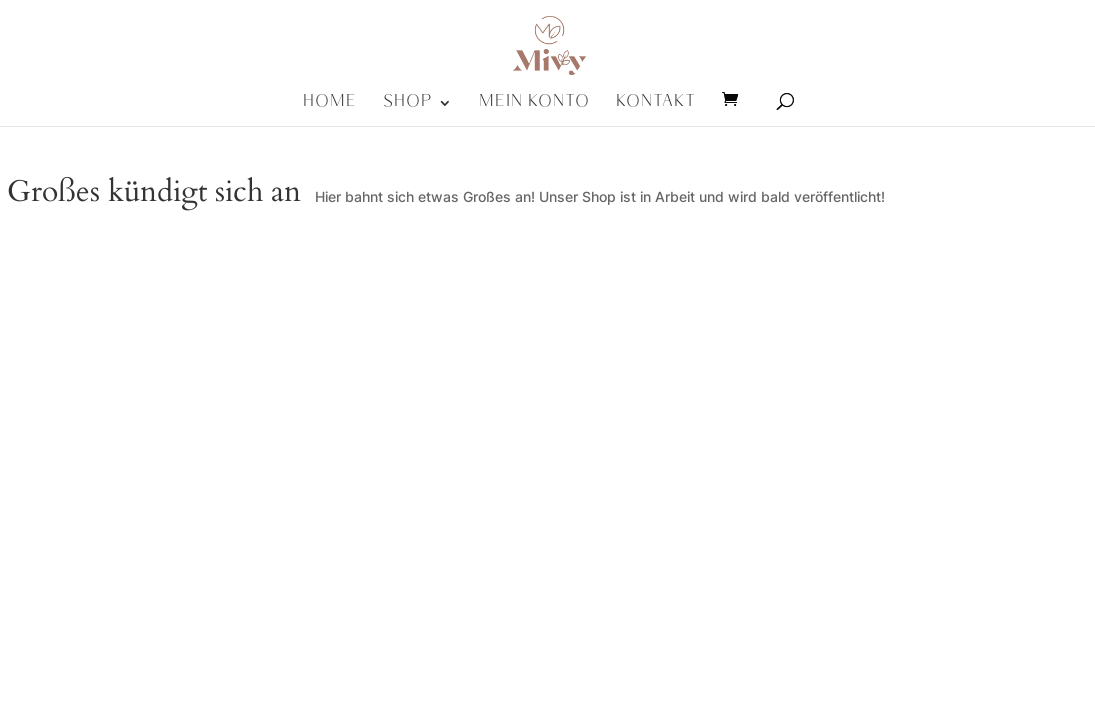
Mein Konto (534, 109)
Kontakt (656, 109)
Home (330, 109)
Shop (408, 109)
